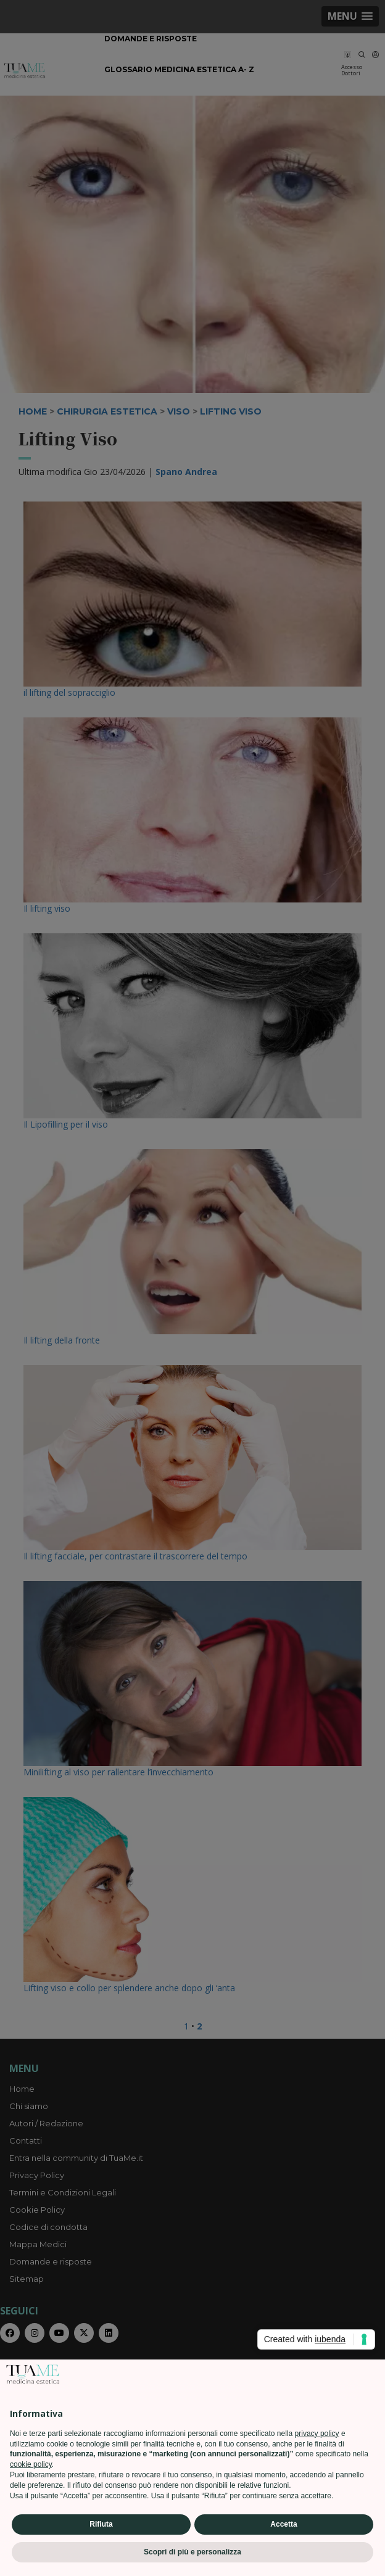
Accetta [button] (283, 2524)
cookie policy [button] (31, 2464)
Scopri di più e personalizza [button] (192, 2552)
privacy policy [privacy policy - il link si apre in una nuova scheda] (317, 2433)
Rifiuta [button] (100, 2524)
